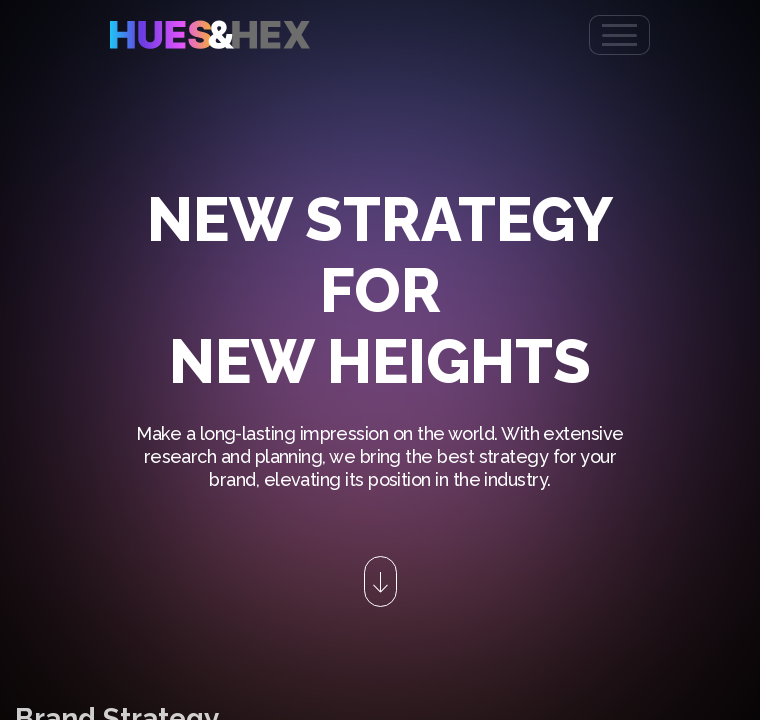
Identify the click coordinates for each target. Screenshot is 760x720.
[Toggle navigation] (619, 35)
